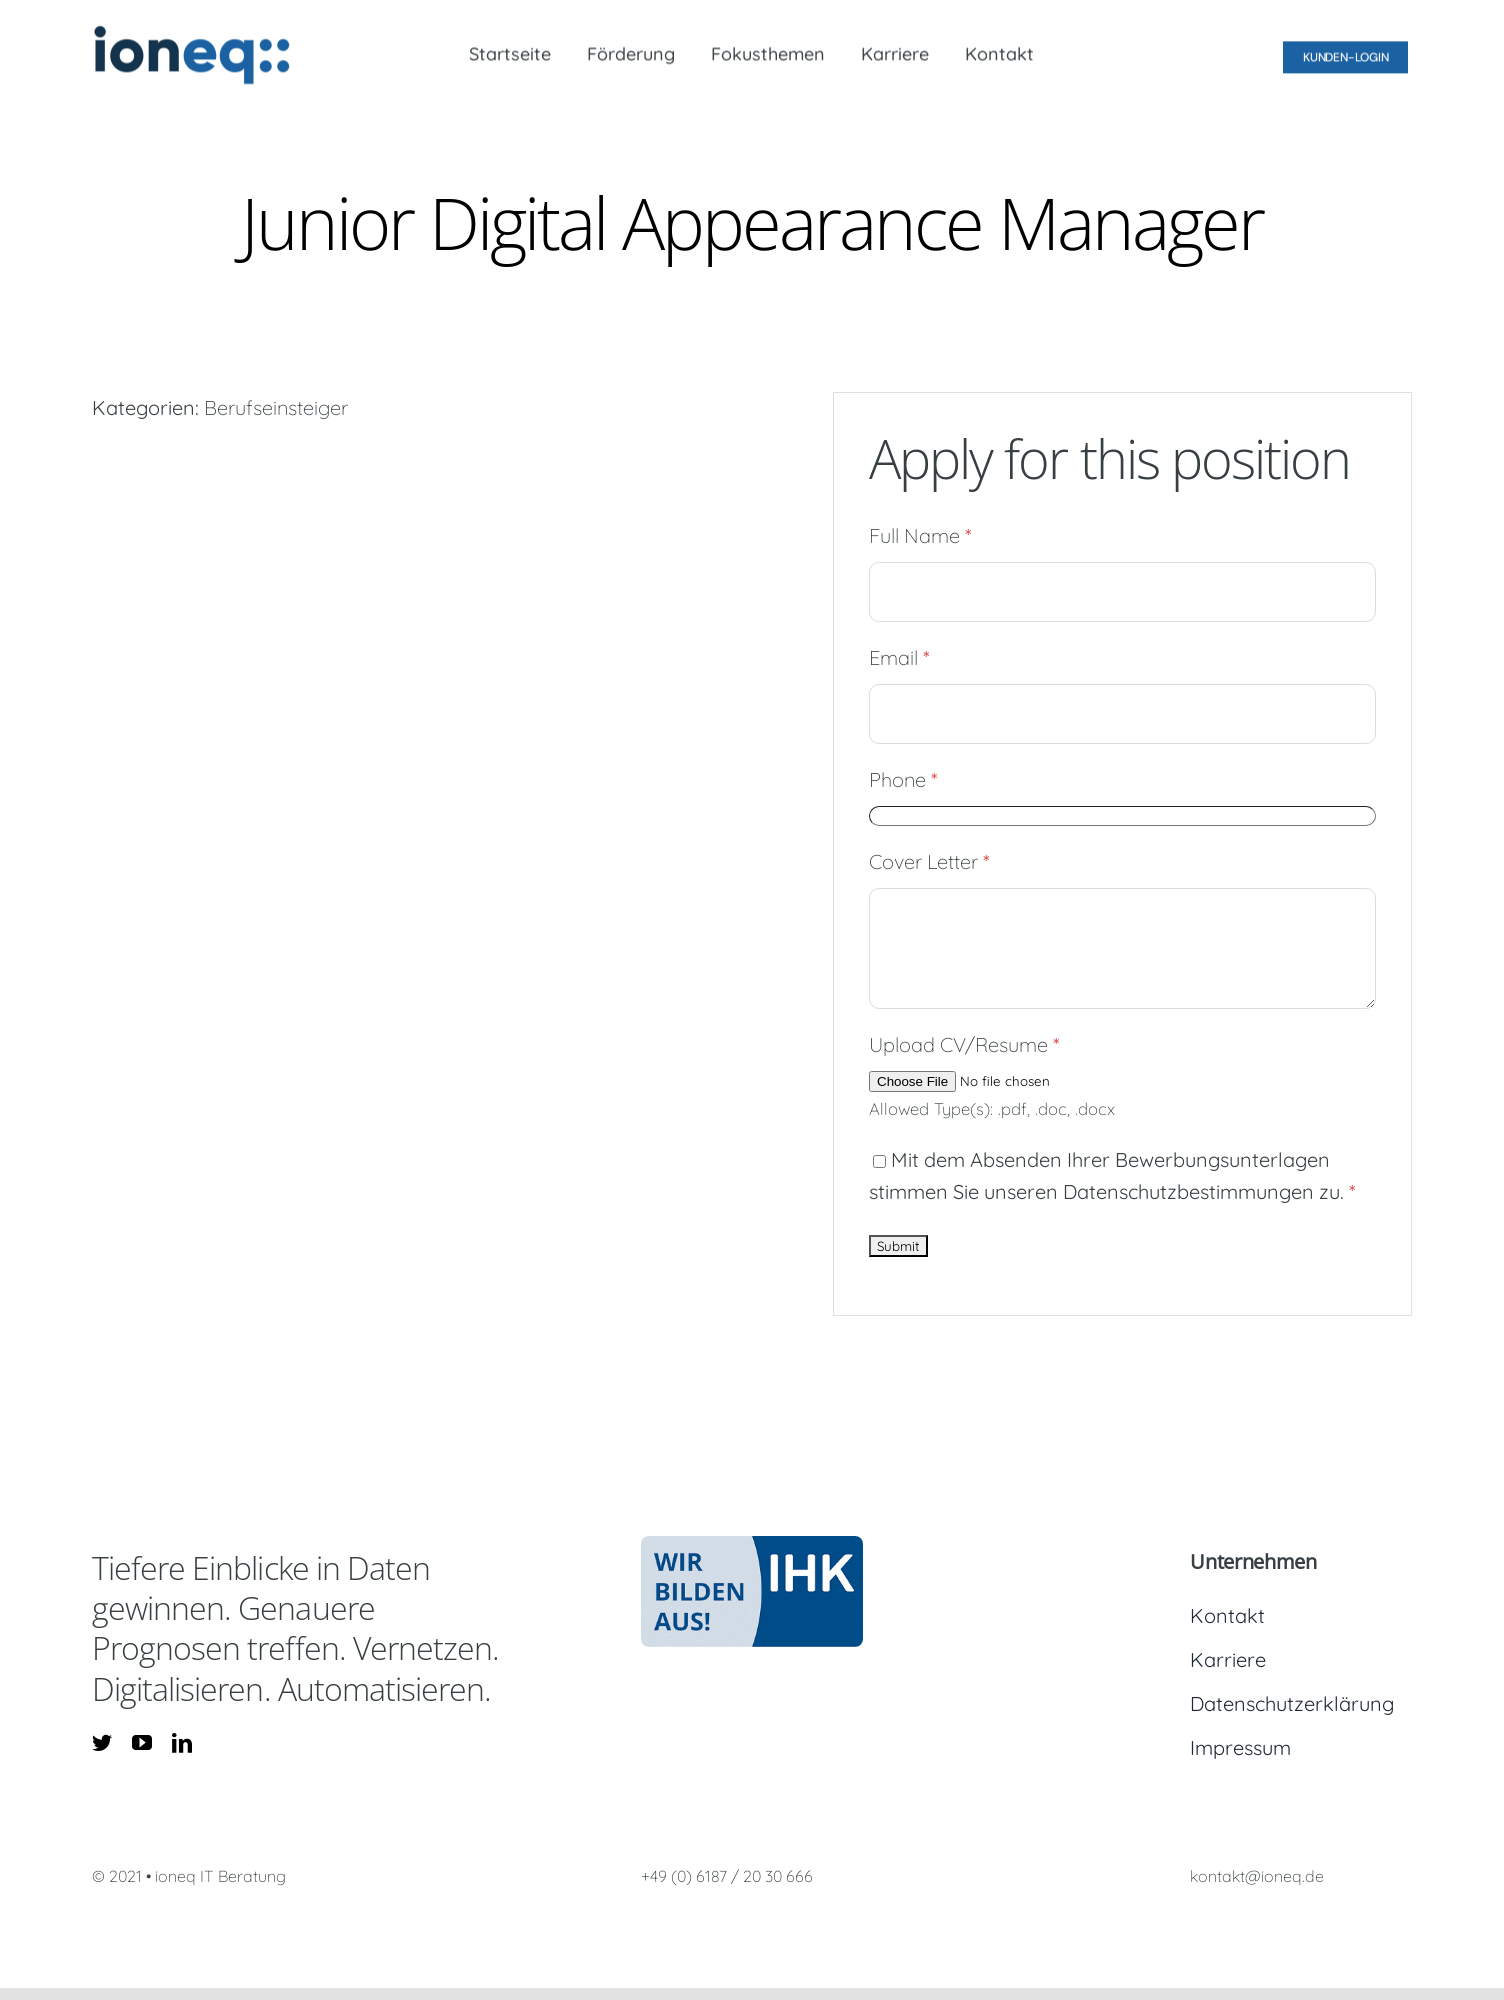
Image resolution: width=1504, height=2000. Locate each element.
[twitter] (102, 1743)
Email (899, 657)
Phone (903, 779)
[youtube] (142, 1743)
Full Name (920, 535)
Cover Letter (929, 861)
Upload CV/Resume (964, 1044)
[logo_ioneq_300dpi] (192, 30)
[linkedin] (182, 1743)
